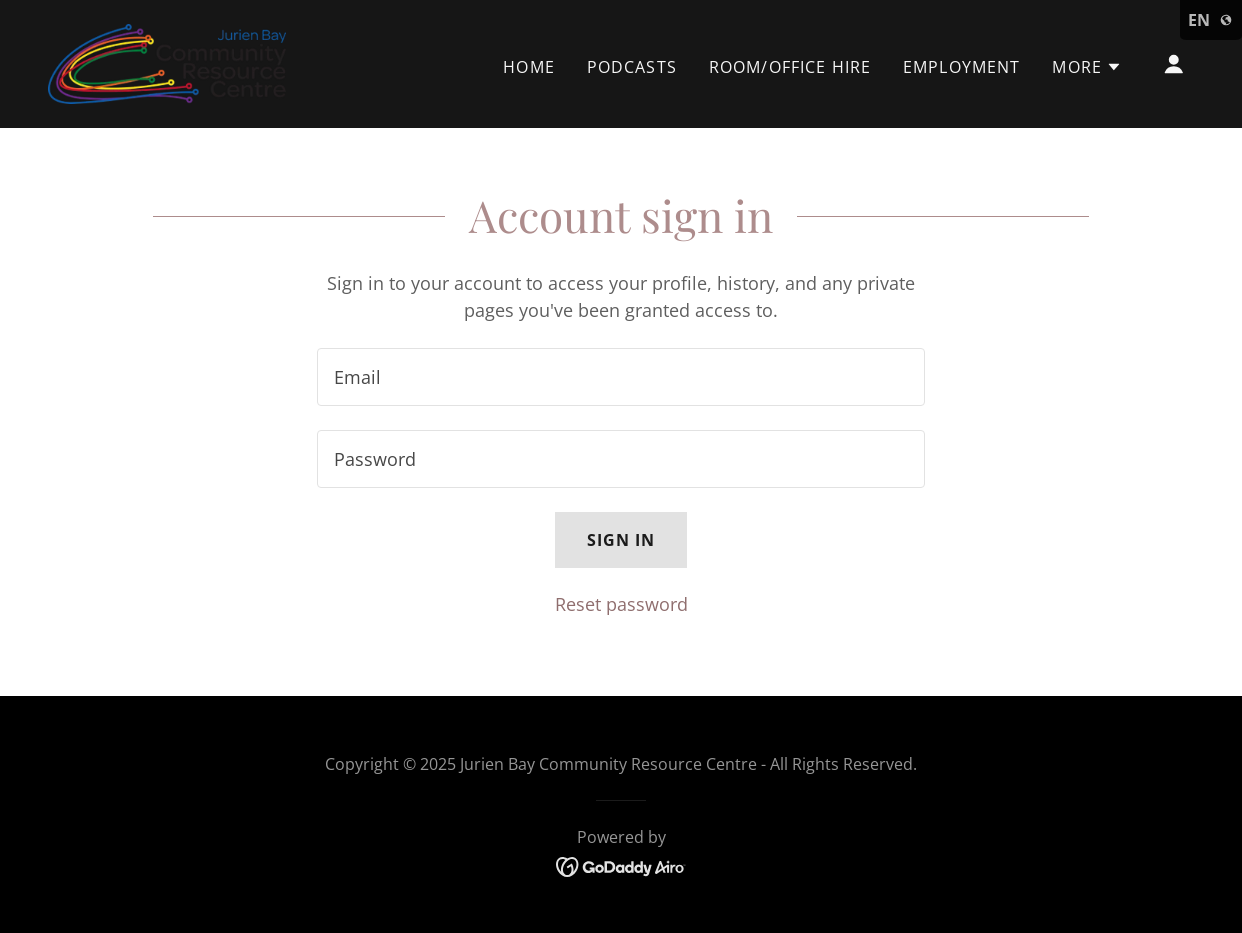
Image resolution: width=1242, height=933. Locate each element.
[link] (167, 62)
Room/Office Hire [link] (790, 67)
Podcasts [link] (632, 67)
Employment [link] (961, 67)
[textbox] (621, 377)
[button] (1087, 67)
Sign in (621, 540)
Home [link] (529, 67)
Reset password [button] (621, 604)
